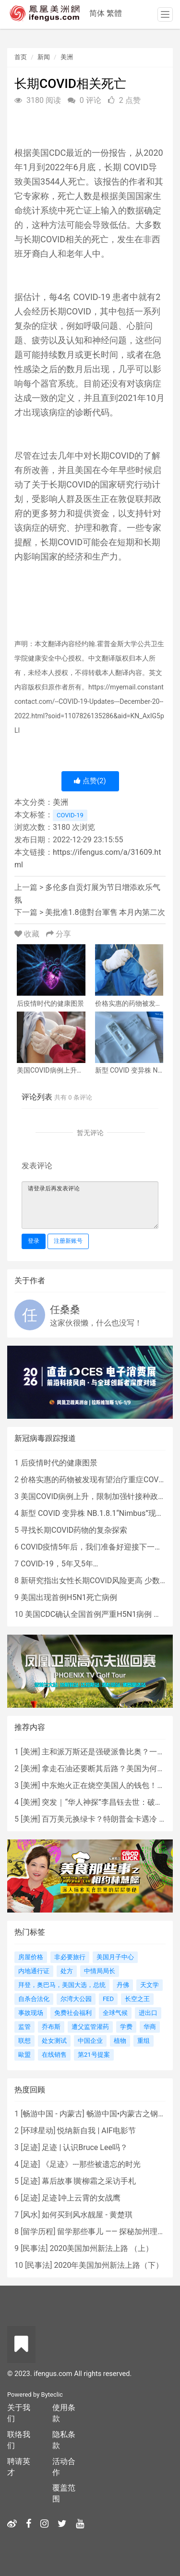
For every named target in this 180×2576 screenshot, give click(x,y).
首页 (20, 57)
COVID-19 (70, 815)
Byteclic (52, 2394)
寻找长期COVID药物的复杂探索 (74, 1530)
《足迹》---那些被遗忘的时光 (91, 2164)
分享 (58, 933)
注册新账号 (68, 1241)
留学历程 (38, 2231)
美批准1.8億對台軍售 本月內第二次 (105, 912)
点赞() (90, 780)
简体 (97, 13)
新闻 (43, 57)
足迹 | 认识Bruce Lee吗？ (84, 2147)
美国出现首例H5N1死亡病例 (69, 1597)
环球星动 (38, 2130)
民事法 (34, 2248)
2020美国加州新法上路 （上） (101, 2248)
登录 (33, 1241)
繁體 (114, 13)
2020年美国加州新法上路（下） (108, 2265)
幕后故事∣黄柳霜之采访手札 (89, 2181)
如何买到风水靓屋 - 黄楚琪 (87, 2214)
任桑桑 (65, 1309)
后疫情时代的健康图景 (59, 1462)
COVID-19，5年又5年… (59, 1563)
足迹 (30, 2147)
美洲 (66, 57)
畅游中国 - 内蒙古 (52, 2113)
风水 (30, 2214)
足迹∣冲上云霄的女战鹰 (81, 2197)
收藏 (27, 933)
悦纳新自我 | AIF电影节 (96, 2130)
